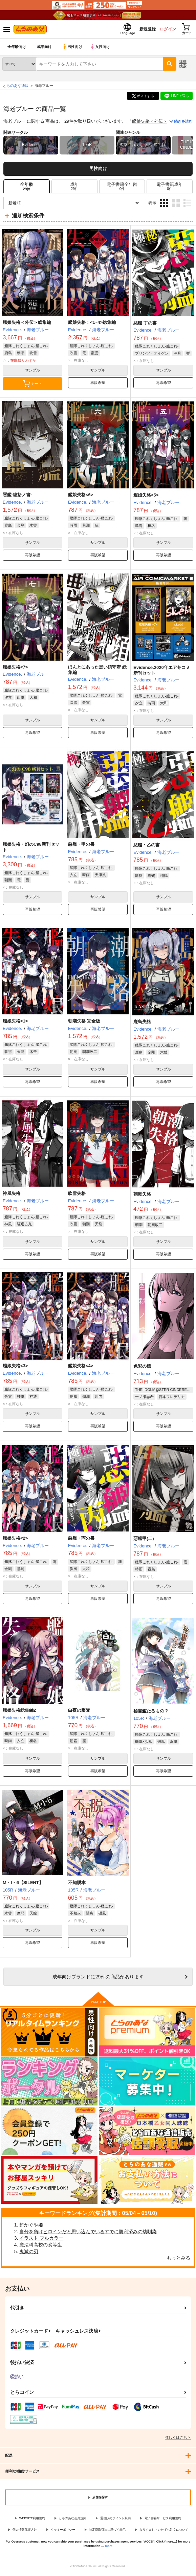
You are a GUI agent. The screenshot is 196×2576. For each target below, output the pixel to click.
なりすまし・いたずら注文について (163, 2531)
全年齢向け (17, 48)
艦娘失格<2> (15, 1540)
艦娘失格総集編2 (19, 1712)
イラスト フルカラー (41, 2240)
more (108, 2548)
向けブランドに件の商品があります (97, 1978)
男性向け (73, 48)
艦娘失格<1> (15, 1023)
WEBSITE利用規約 (32, 2520)
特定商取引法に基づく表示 (107, 2531)
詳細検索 (183, 66)
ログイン (162, 29)
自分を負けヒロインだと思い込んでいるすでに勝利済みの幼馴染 (88, 2233)
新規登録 (139, 29)
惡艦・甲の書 (81, 846)
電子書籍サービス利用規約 (163, 2520)
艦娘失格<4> (80, 1367)
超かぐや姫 (31, 2227)
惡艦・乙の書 (146, 846)
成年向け (44, 48)
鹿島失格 (142, 1023)
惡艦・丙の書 (81, 1540)
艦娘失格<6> (80, 496)
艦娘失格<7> (15, 669)
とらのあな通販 (16, 88)
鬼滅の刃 (28, 2253)
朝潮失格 (142, 1196)
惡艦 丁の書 (145, 325)
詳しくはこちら (178, 2439)
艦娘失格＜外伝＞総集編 (156, 123)
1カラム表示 (187, 205)
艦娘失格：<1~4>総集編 (92, 324)
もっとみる (178, 2260)
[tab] (74, 188)
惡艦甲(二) (143, 1540)
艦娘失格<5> (145, 497)
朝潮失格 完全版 (84, 1023)
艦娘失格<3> (15, 1367)
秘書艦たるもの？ (151, 1712)
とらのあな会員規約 (72, 2520)
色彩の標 (142, 1368)
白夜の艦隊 (79, 1712)
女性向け (101, 48)
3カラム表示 (164, 205)
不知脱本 (77, 1884)
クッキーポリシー (63, 2531)
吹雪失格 (77, 1195)
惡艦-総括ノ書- (17, 496)
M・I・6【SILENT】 (23, 1884)
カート (32, 385)
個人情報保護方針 (25, 2531)
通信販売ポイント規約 (115, 2520)
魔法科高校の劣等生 (40, 2246)
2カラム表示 (176, 205)
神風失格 (11, 1195)
